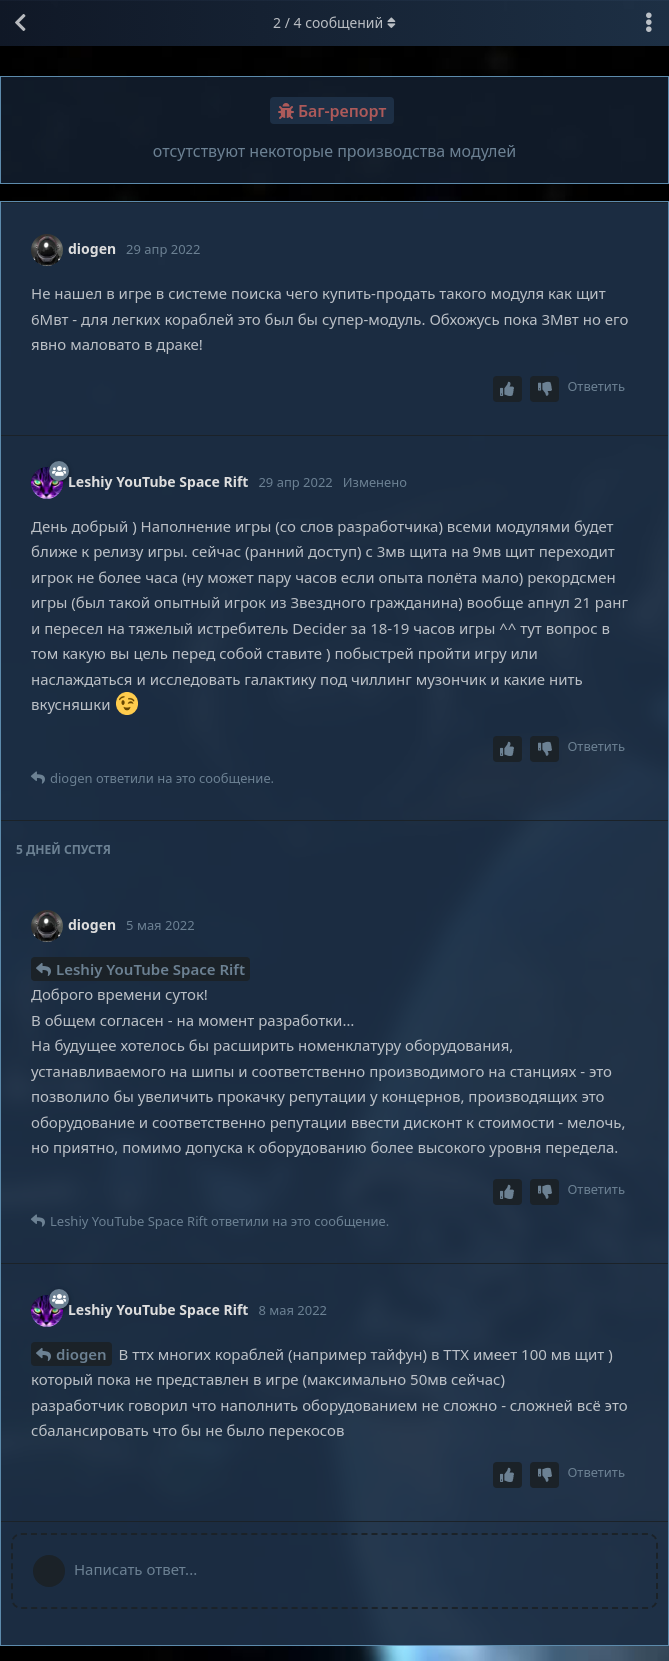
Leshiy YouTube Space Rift (150, 969)
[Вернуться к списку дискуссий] (20, 23)
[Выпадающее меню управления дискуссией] (649, 23)
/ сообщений (334, 22)
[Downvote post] (545, 389)
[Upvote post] (508, 389)
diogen (81, 1354)
